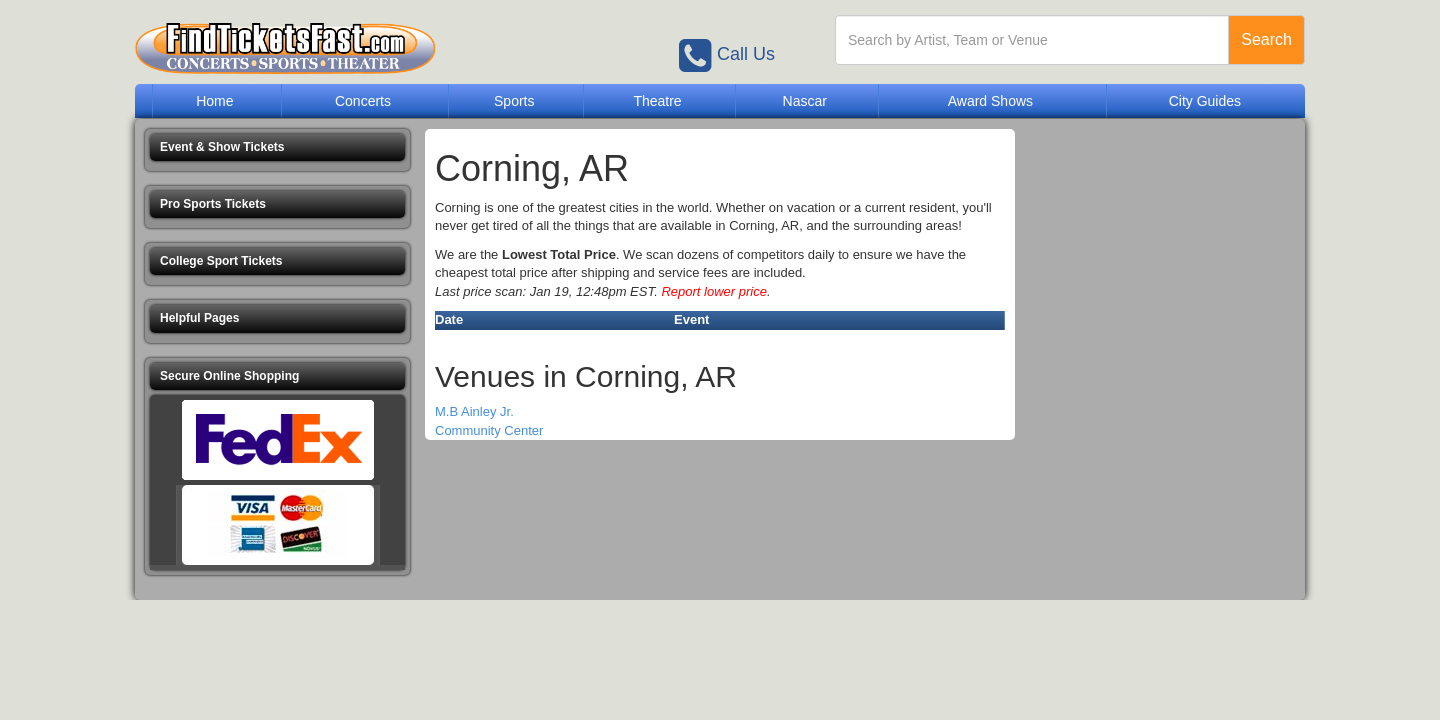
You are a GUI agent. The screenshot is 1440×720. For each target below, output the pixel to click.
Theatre (657, 101)
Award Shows (990, 101)
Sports (514, 101)
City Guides (1205, 101)
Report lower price (714, 291)
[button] (277, 147)
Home (214, 101)
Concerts (363, 101)
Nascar (805, 101)
